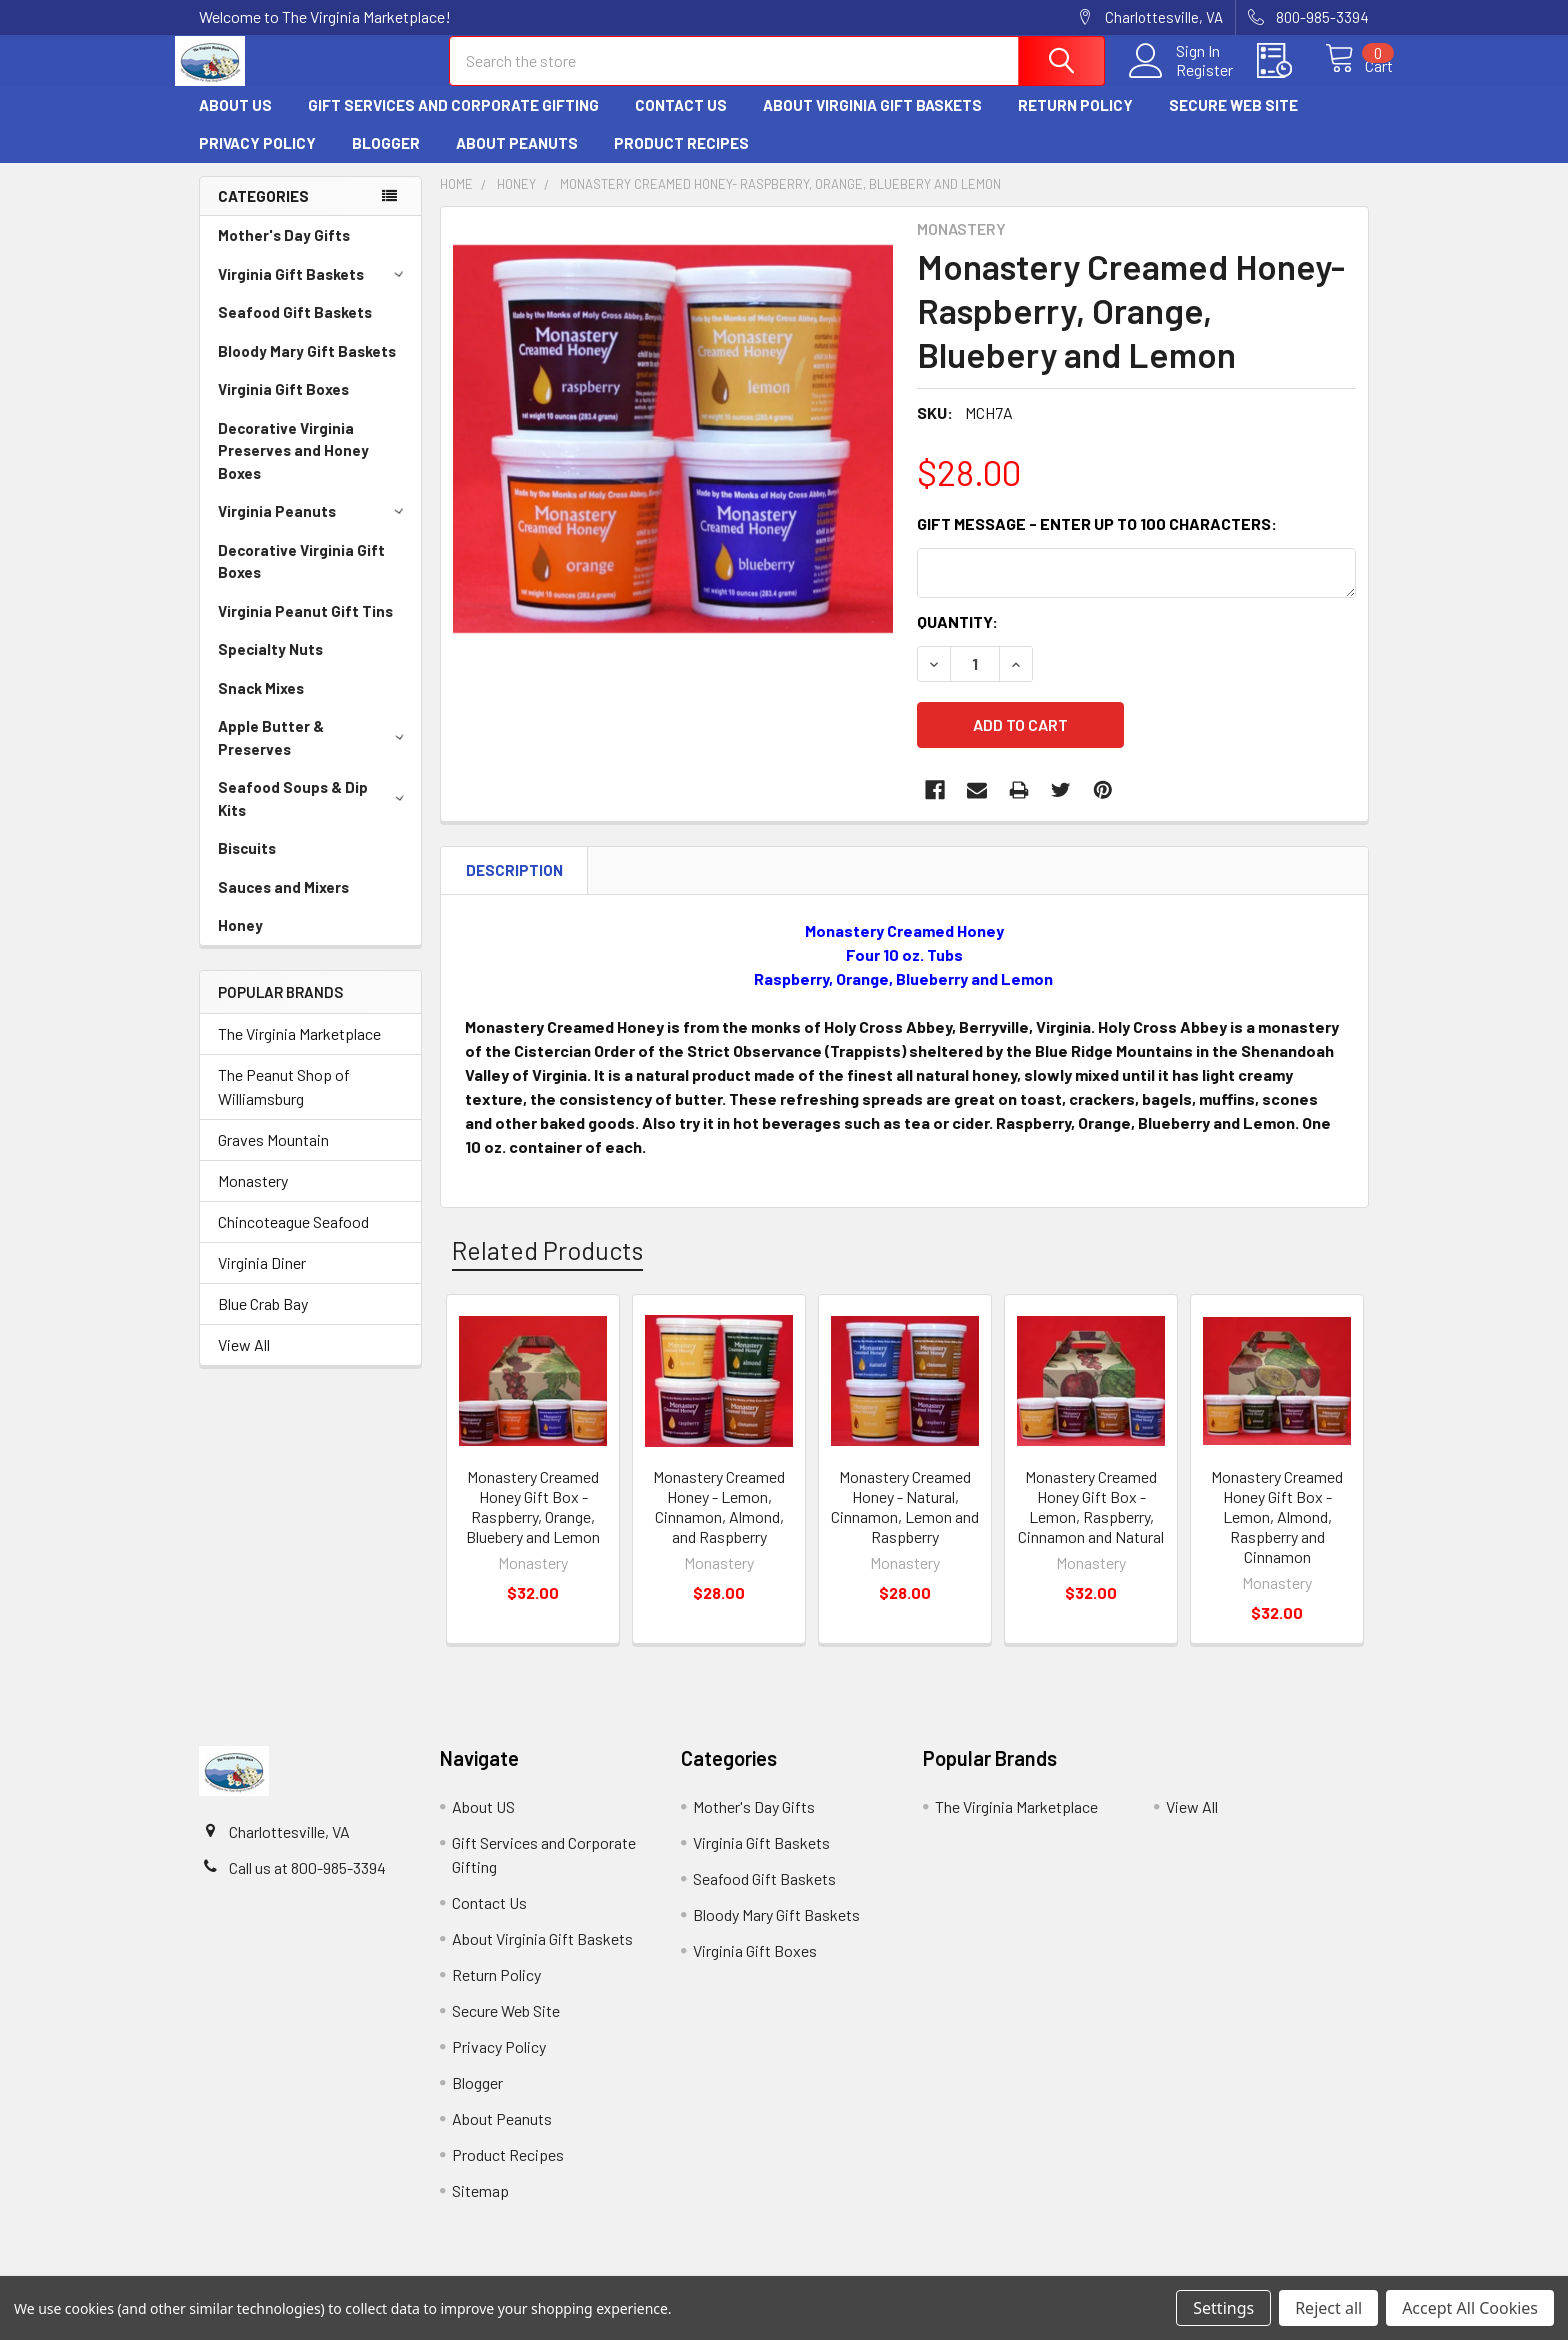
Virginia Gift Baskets (314, 292)
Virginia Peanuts (314, 529)
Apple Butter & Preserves (314, 755)
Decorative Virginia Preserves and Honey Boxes (293, 468)
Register (1182, 81)
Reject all (1328, 2308)
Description (514, 876)
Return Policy (1075, 123)
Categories (263, 214)
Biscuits (247, 866)
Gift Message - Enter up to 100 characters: (1097, 541)
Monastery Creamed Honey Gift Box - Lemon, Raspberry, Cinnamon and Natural (1091, 1512)
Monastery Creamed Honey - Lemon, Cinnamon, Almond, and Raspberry (719, 1512)
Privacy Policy (257, 161)
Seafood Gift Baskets (295, 330)
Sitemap (480, 2196)
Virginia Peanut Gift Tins (305, 629)
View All (244, 1362)
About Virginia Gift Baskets (872, 123)
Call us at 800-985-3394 (307, 1873)
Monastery (253, 1198)
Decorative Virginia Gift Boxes (301, 579)
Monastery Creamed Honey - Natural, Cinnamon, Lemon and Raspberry (905, 1512)
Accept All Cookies (1470, 2308)
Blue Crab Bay (263, 1321)
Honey (240, 943)
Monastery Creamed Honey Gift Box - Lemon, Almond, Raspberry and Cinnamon (1277, 1522)
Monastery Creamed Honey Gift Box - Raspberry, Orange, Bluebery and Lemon (533, 1512)
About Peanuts (517, 161)
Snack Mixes (261, 706)
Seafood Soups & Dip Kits (314, 816)
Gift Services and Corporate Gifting (453, 123)
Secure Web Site (1233, 123)
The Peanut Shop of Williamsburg (284, 1104)
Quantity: (957, 639)
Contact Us (681, 123)
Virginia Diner (262, 1280)
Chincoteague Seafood (293, 1239)
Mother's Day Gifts (284, 253)
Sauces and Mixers (283, 905)
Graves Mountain (273, 1157)
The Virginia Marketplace (299, 1051)
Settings (1223, 2308)
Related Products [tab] (547, 1256)
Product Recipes (681, 161)
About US (235, 123)
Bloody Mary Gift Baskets (307, 369)
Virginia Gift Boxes (283, 407)
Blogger (386, 161)
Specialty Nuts (270, 667)
